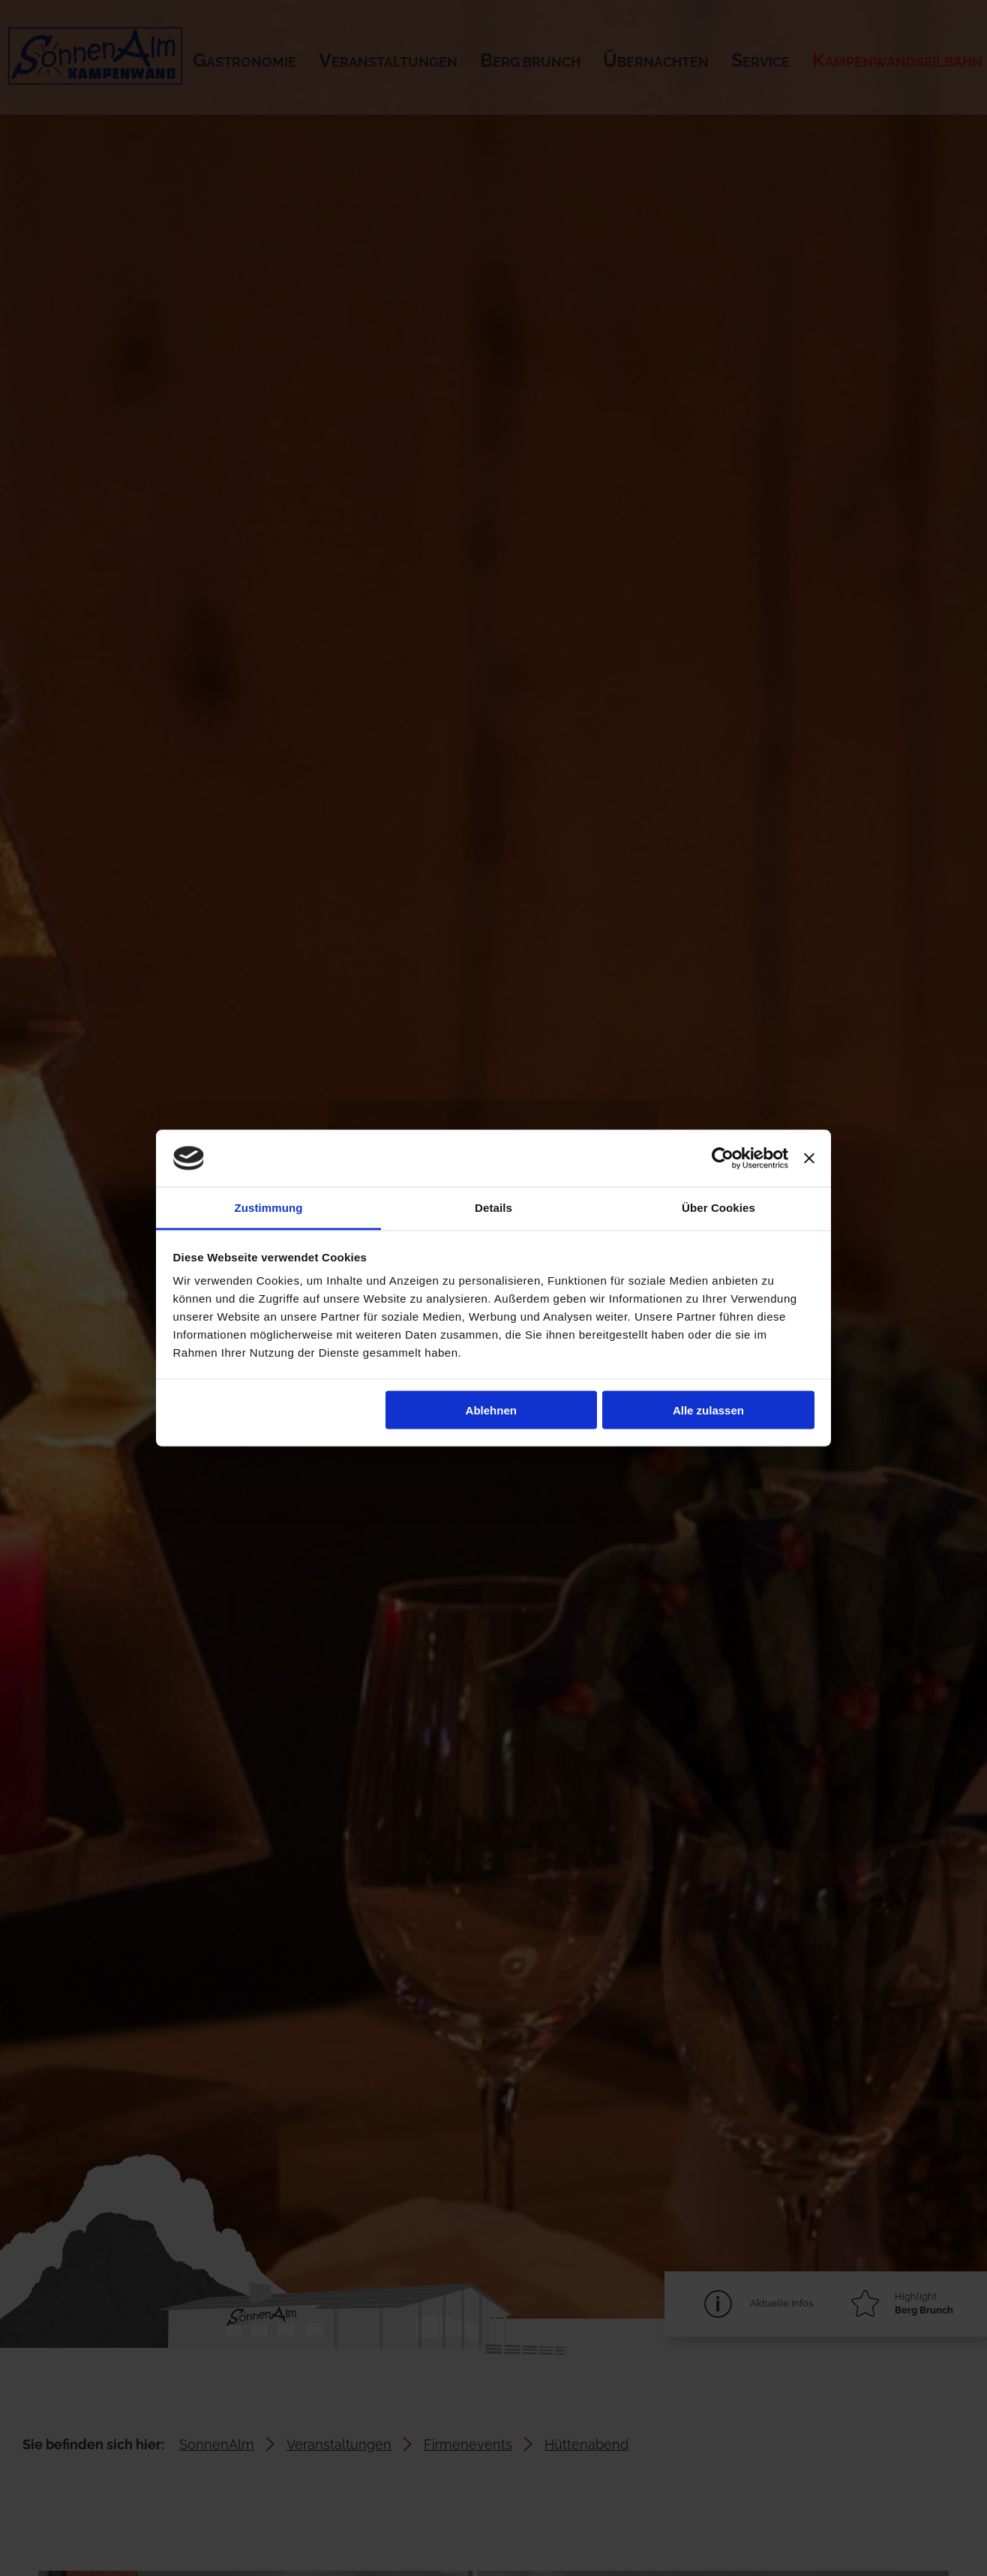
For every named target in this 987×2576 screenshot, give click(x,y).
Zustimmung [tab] (269, 1207)
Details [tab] (493, 1207)
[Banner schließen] (809, 1158)
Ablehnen (491, 1409)
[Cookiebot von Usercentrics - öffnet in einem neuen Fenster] (722, 1158)
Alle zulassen (708, 1409)
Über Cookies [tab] (718, 1207)
